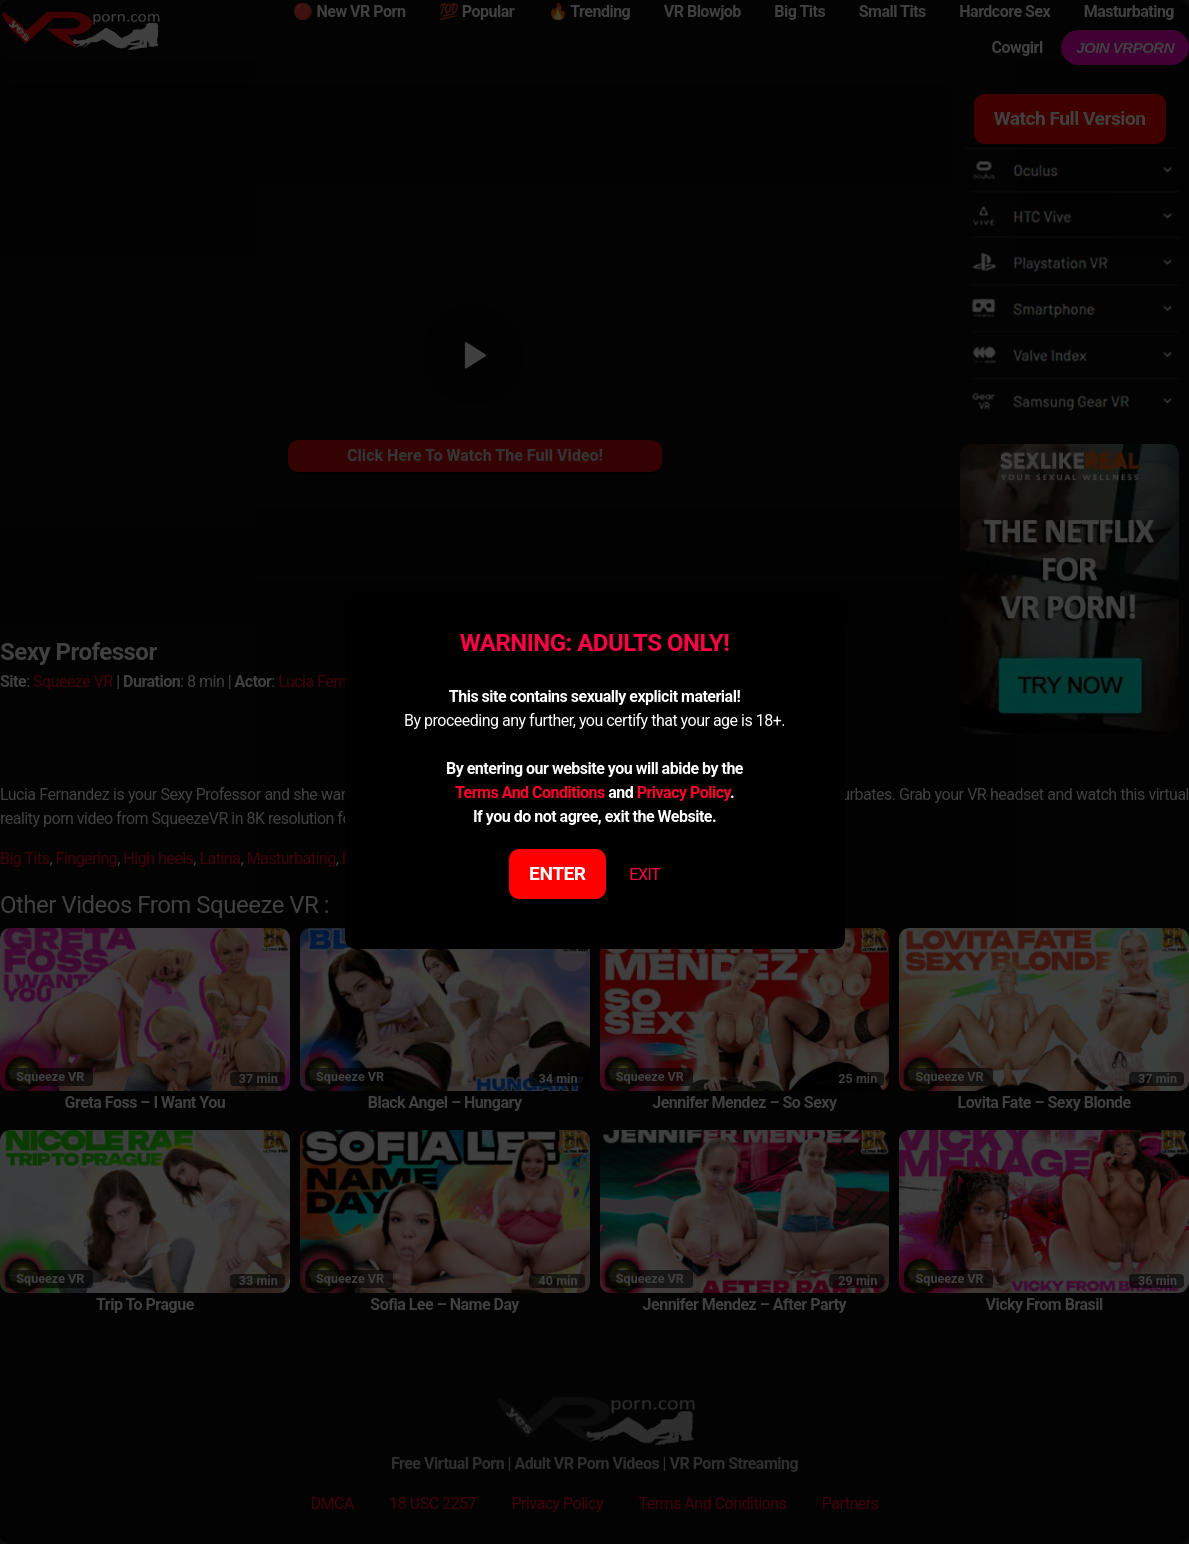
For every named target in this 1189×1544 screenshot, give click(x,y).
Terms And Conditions (530, 792)
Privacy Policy (683, 792)
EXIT (644, 874)
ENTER (557, 873)
